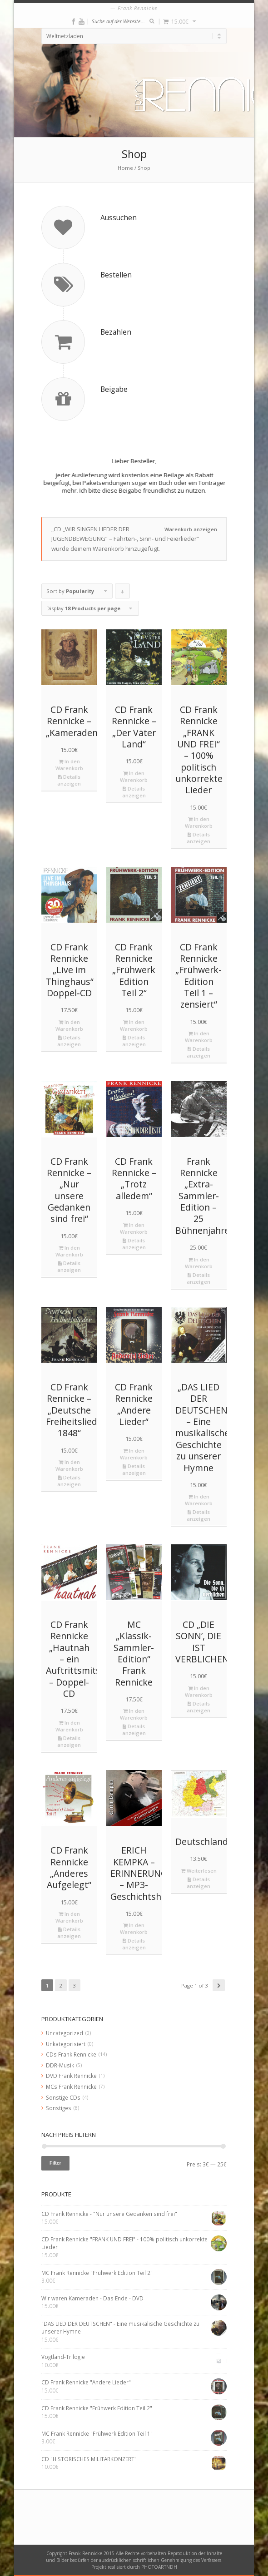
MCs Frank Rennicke (71, 2086)
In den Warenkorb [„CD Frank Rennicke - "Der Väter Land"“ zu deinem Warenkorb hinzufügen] (134, 776)
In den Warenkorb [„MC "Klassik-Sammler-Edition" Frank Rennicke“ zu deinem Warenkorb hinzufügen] (134, 1714)
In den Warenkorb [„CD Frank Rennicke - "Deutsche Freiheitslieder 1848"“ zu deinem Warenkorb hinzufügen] (69, 1465)
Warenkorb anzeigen (190, 529)
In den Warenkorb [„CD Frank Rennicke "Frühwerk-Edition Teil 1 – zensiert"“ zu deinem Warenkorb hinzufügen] (199, 1036)
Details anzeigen (69, 780)
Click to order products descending (122, 593)
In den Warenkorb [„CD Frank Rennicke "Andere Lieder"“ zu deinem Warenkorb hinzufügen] (134, 1454)
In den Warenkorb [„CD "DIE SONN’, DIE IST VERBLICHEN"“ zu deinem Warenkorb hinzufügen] (199, 1691)
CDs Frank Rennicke (71, 2054)
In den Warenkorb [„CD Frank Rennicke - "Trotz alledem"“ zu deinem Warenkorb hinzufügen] (134, 1228)
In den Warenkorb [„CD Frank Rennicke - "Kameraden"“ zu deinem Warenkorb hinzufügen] (69, 764)
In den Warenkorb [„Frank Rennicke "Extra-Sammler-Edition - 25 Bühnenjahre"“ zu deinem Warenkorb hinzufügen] (199, 1263)
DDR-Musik (60, 2065)
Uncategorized (64, 2033)
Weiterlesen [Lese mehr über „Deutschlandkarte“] (199, 1870)
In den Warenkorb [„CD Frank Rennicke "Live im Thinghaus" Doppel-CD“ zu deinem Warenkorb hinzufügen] (69, 1025)
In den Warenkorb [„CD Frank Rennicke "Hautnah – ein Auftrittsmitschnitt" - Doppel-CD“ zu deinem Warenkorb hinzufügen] (69, 1726)
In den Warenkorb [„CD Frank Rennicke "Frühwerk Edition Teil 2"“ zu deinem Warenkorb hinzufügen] (134, 1025)
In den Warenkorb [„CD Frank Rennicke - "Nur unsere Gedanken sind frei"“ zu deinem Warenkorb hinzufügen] (69, 1251)
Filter (55, 2163)
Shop (144, 167)
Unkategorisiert (65, 2043)
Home (125, 167)
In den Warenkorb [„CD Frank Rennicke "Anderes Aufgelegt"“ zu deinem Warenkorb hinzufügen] (69, 1917)
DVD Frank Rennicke (71, 2075)
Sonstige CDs (63, 2097)
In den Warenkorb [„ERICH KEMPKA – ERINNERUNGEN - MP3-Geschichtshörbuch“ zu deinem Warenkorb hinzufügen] (134, 1928)
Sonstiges (58, 2107)
